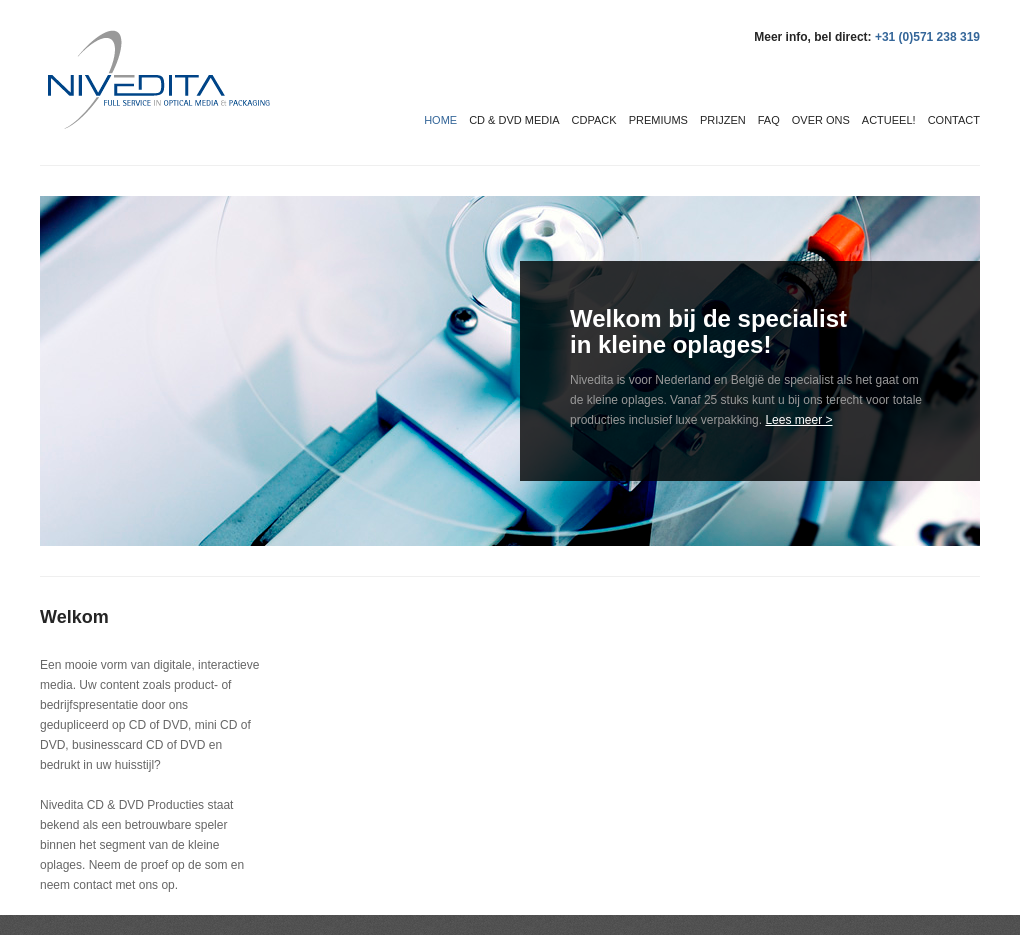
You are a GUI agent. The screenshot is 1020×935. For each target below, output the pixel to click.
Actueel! (889, 120)
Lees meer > (798, 420)
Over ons (821, 120)
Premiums (658, 120)
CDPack (594, 120)
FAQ (769, 120)
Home (440, 120)
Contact (954, 120)
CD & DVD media (514, 120)
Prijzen (723, 120)
